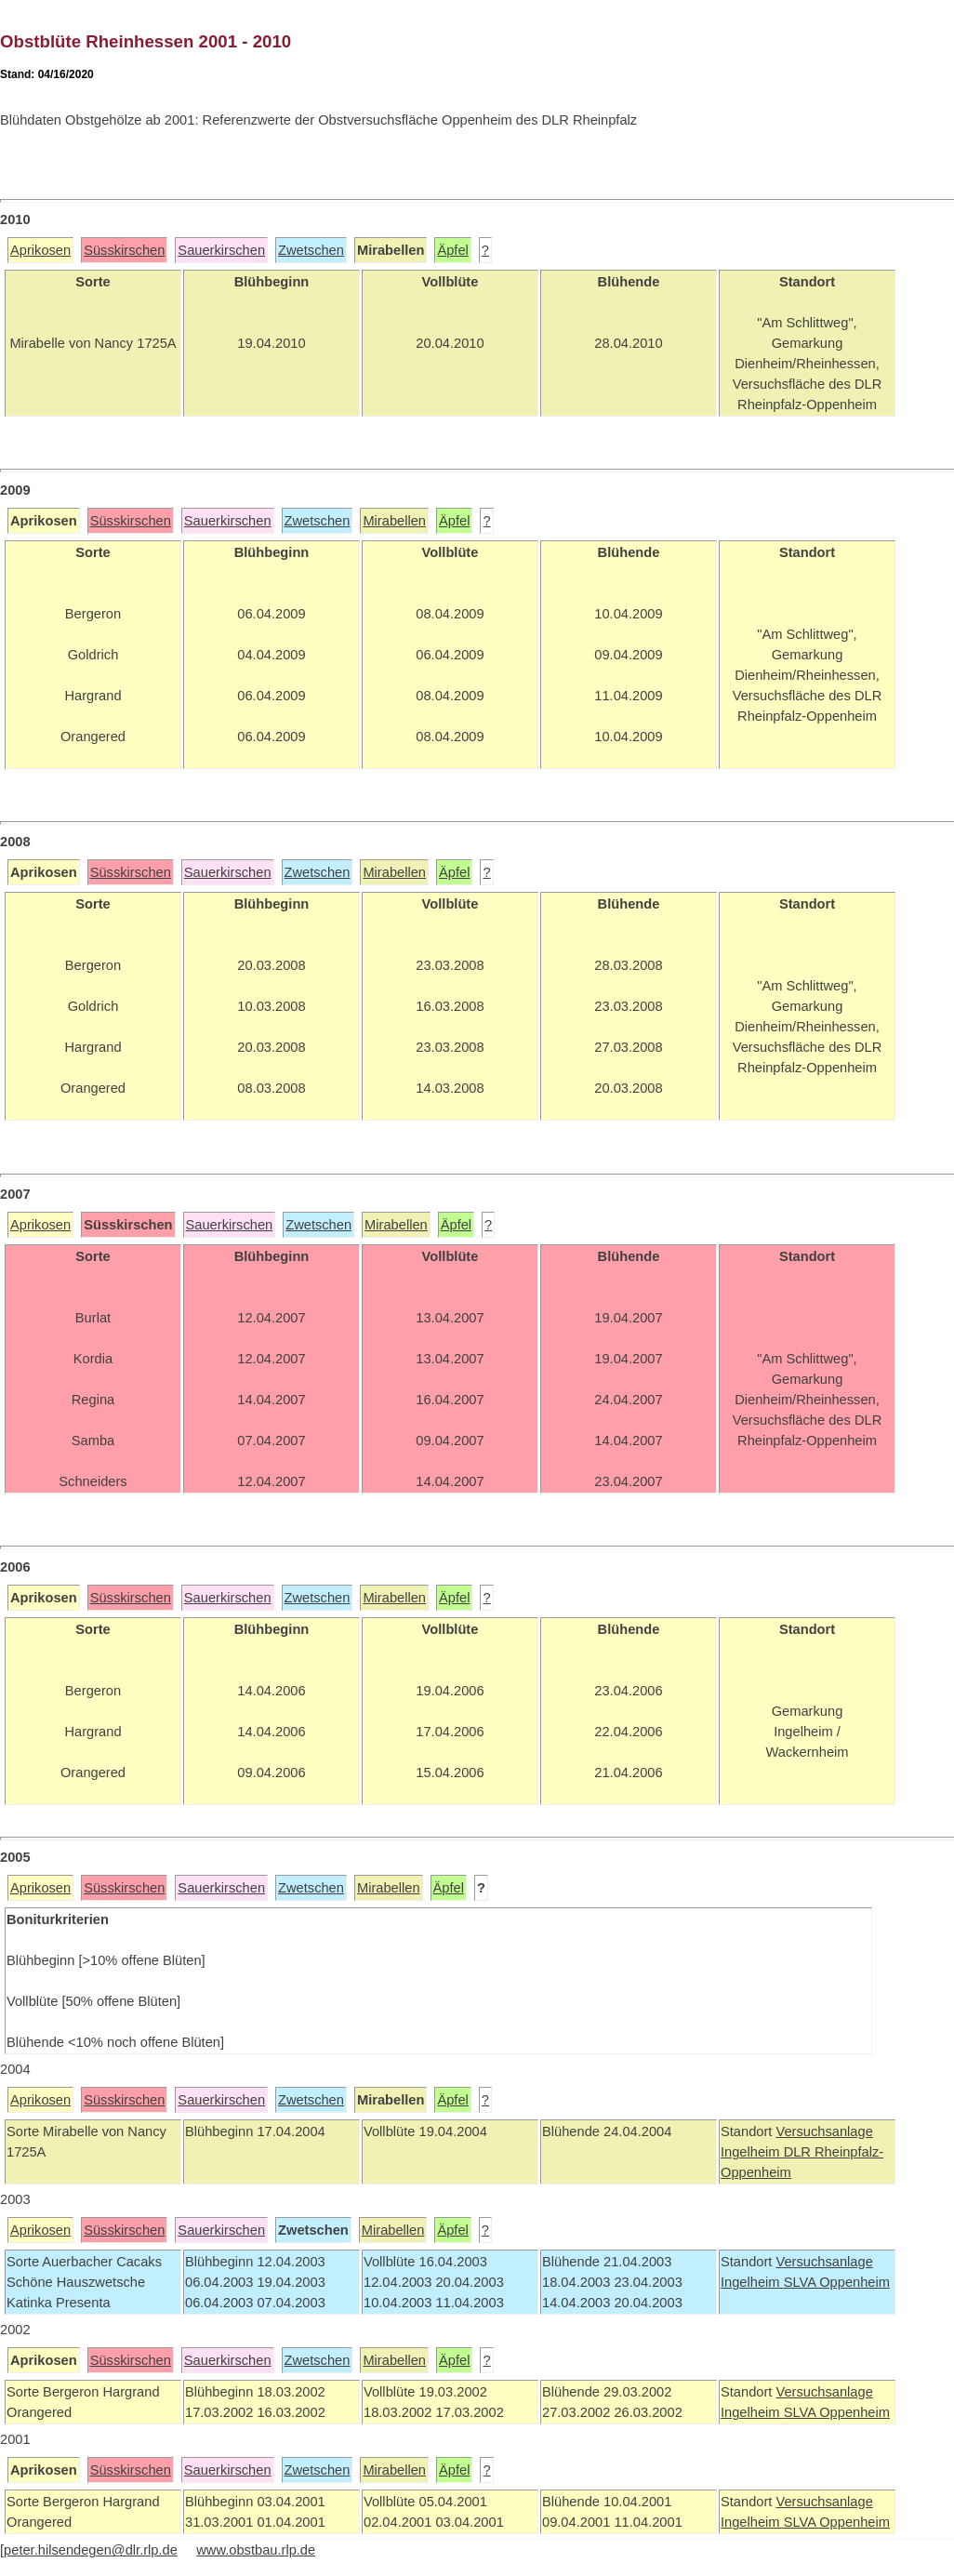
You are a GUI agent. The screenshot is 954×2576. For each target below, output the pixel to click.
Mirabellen (394, 520)
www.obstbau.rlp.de (255, 2550)
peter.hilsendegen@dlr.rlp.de (91, 2550)
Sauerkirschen (221, 250)
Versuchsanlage (823, 2131)
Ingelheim (752, 2151)
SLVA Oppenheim (837, 2282)
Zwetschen (311, 250)
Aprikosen (40, 250)
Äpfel (452, 250)
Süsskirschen (124, 250)
